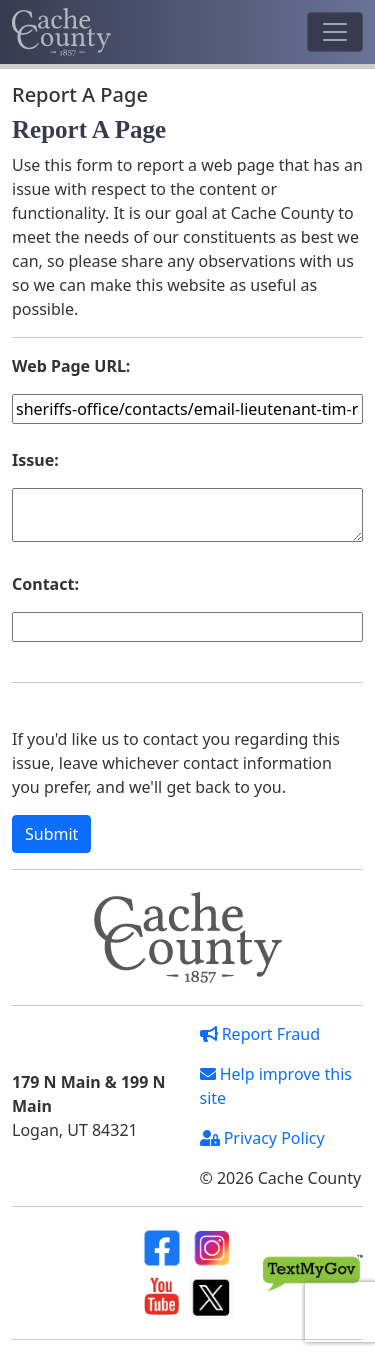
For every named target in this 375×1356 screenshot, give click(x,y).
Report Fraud (260, 1034)
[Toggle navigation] (335, 32)
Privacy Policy (262, 1138)
